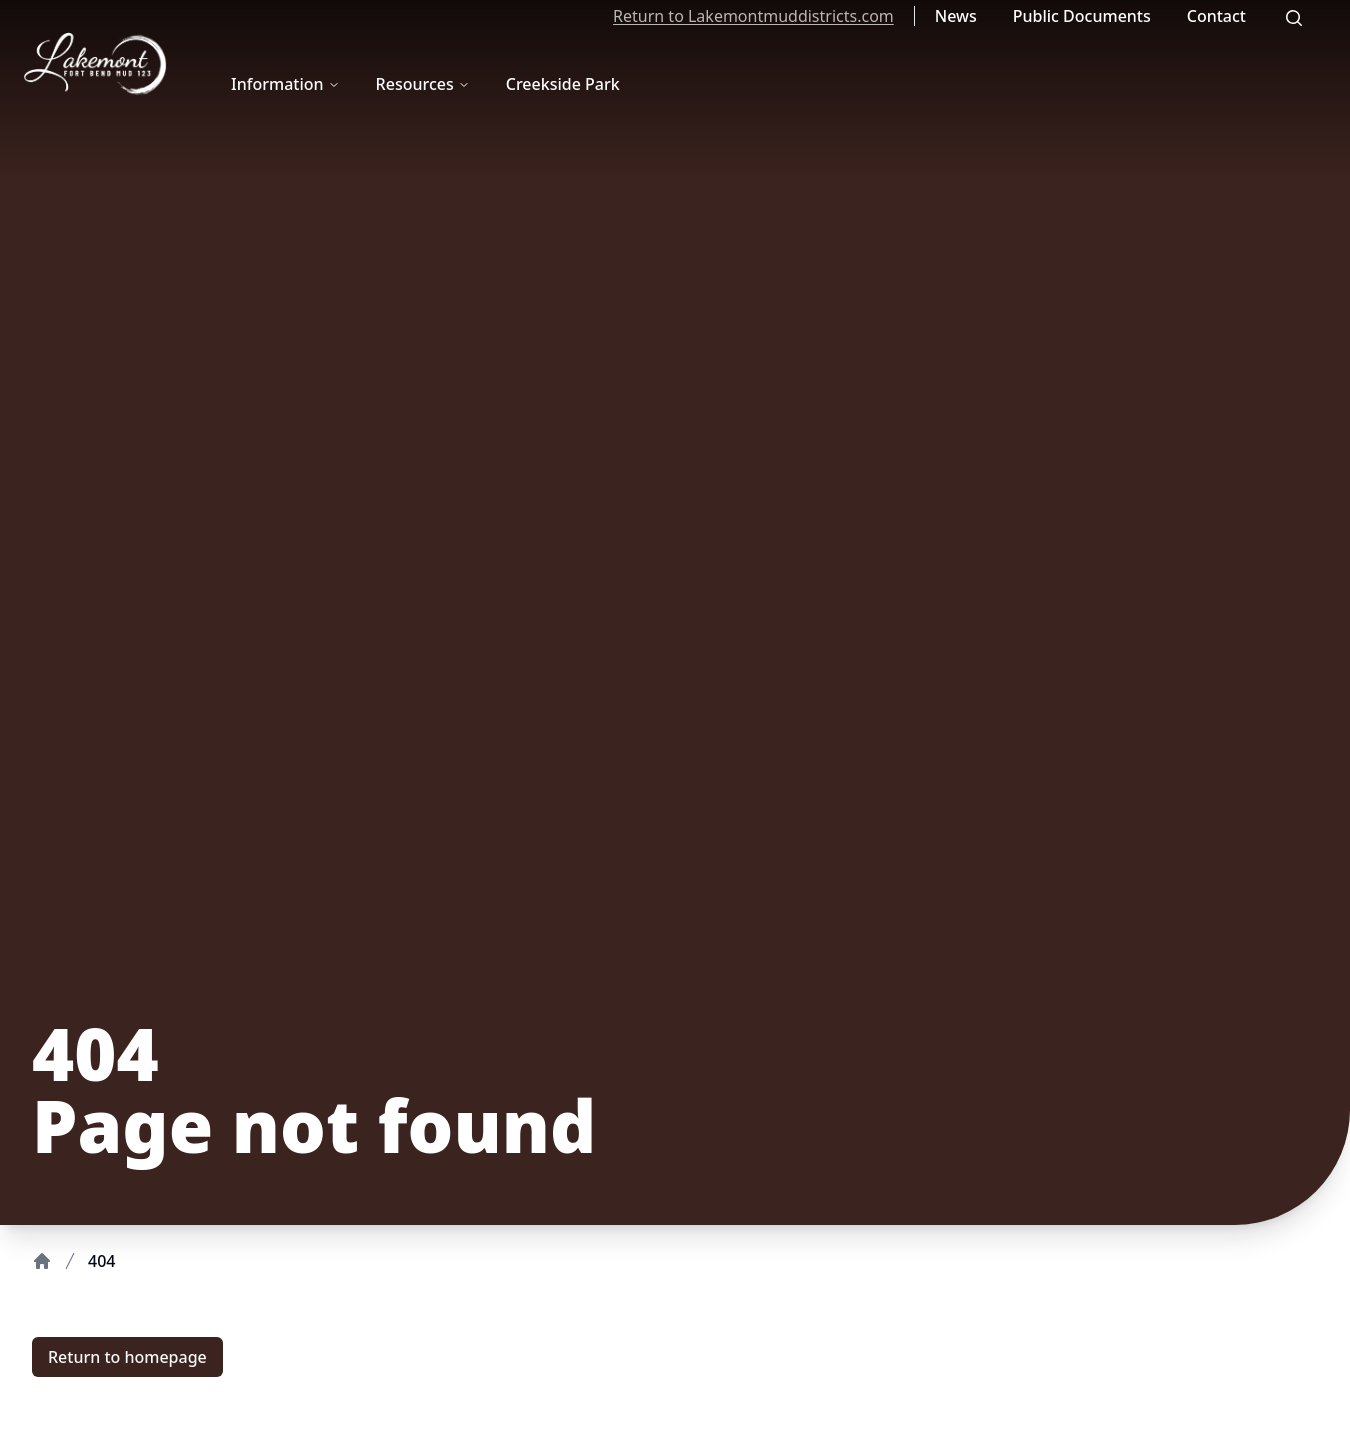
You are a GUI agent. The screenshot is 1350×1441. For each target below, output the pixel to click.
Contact (1216, 16)
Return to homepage (127, 1357)
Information (285, 84)
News (956, 16)
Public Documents (1082, 16)
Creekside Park (563, 84)
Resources (423, 84)
